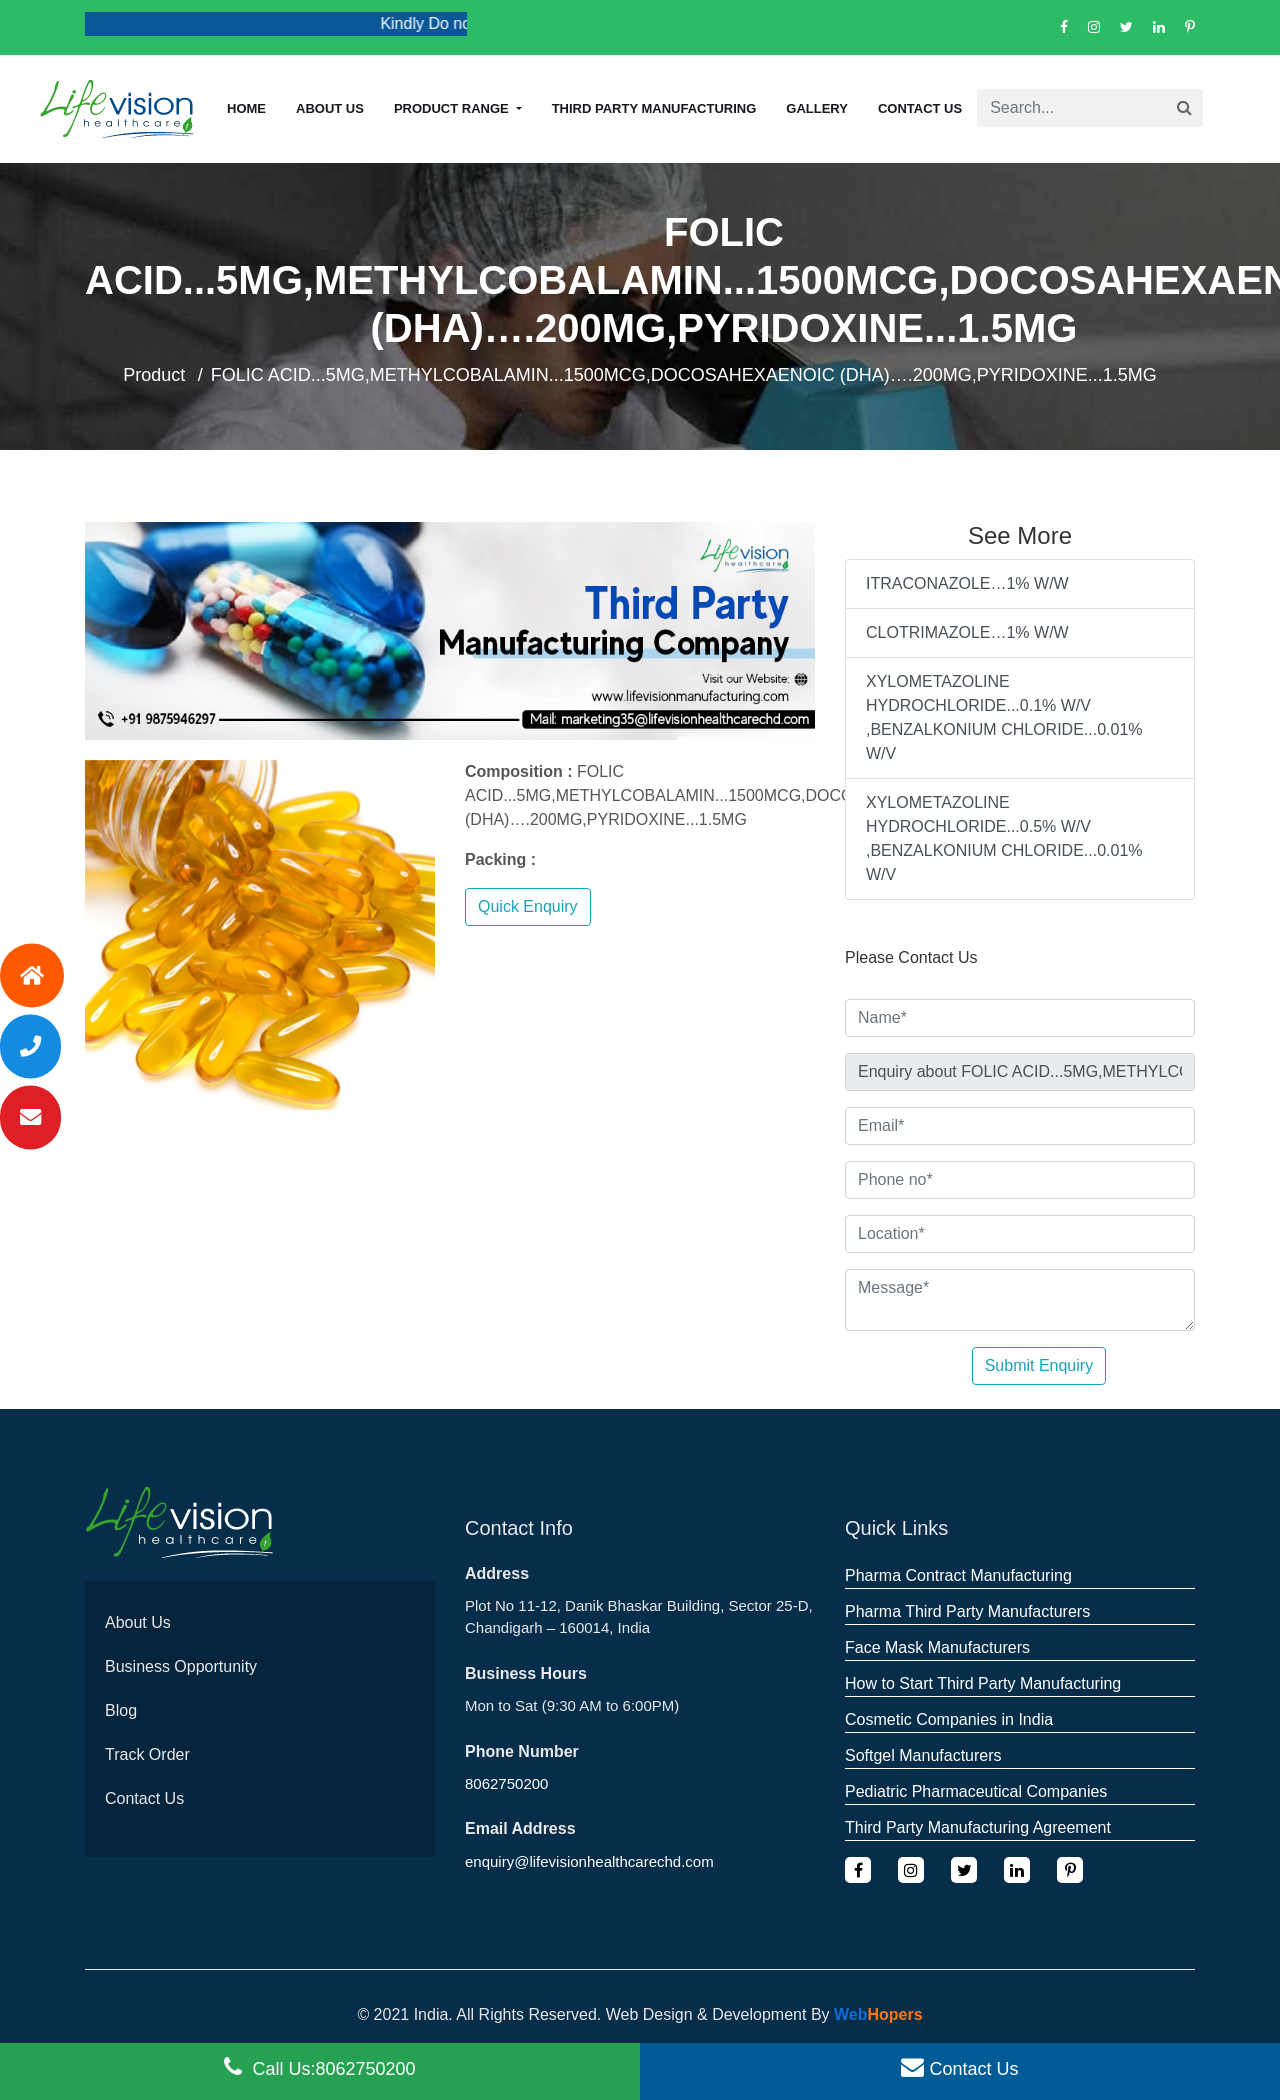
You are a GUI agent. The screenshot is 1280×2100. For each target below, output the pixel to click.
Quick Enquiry (528, 906)
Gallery (817, 108)
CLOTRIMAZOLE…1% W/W (967, 632)
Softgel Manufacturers (923, 1755)
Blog (121, 1710)
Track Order (147, 1754)
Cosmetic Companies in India (949, 1719)
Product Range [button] (453, 108)
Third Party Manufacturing (654, 108)
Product (154, 375)
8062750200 (506, 1783)
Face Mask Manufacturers (937, 1647)
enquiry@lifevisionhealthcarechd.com (589, 1861)
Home (246, 108)
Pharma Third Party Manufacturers (967, 1611)
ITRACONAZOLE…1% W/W (967, 583)
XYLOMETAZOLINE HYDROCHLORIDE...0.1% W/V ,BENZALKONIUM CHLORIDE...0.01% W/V (1004, 717)
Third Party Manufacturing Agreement (978, 1827)
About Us (138, 1622)
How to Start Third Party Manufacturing (983, 1683)
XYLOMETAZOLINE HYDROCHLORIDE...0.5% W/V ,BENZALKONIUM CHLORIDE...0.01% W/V (1004, 838)
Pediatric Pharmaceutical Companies (976, 1791)
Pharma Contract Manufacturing (958, 1575)
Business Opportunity (181, 1666)
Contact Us (920, 108)
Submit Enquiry (1039, 1365)
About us (330, 108)
